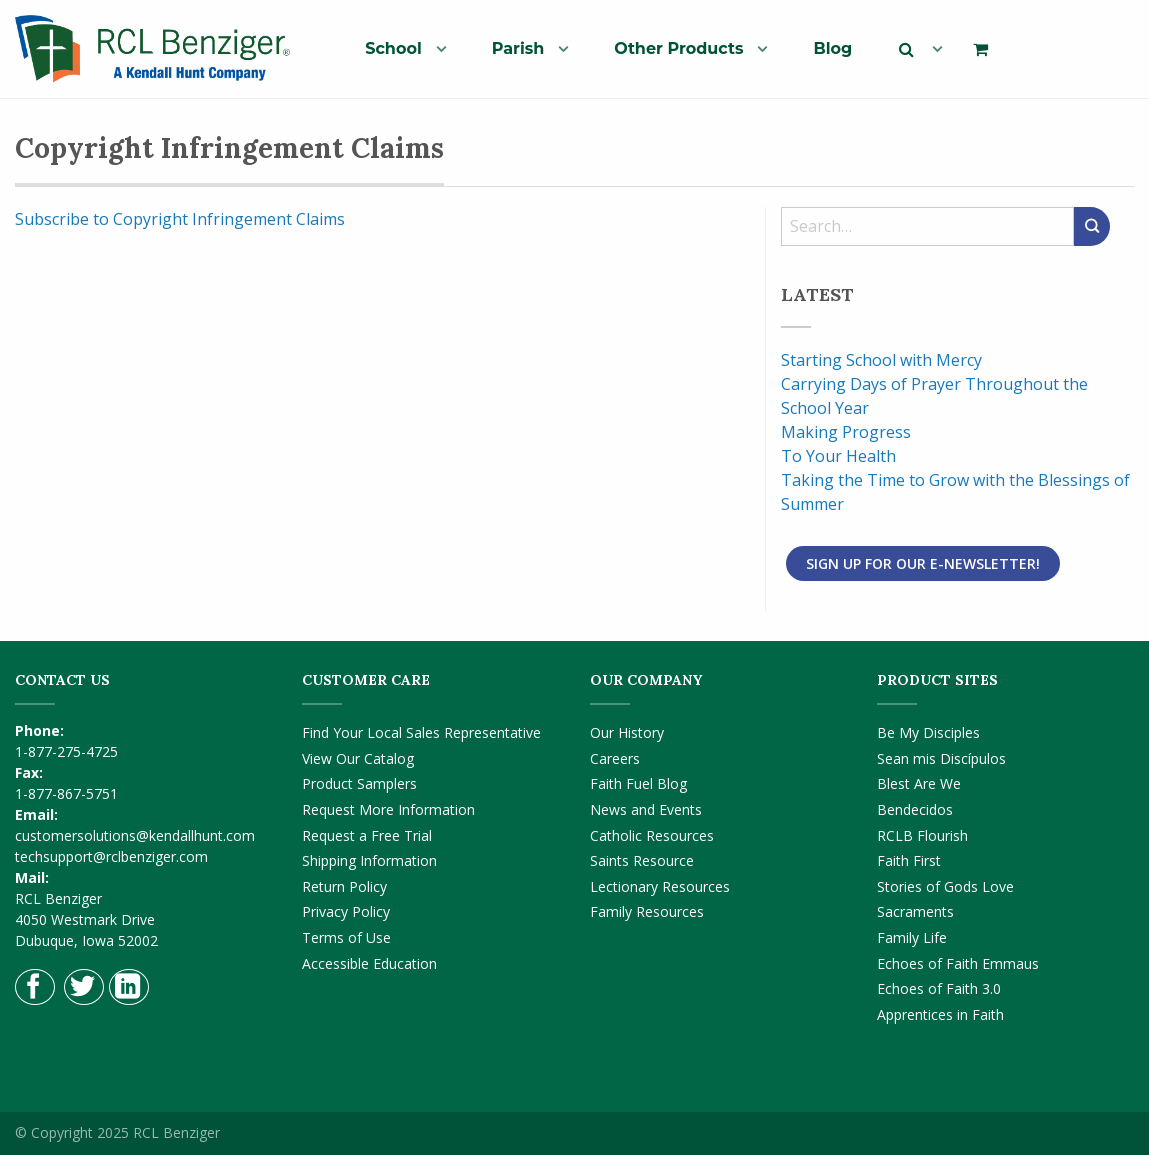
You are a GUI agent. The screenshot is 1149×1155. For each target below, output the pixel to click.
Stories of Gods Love (945, 886)
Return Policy (344, 886)
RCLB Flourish (922, 835)
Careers (615, 758)
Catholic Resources (652, 835)
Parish (518, 48)
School (393, 48)
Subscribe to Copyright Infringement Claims (180, 219)
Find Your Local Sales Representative (421, 732)
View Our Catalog (358, 758)
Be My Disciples (928, 732)
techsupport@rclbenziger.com (111, 856)
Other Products (678, 48)
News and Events (646, 809)
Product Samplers (359, 783)
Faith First (909, 860)
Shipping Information (369, 860)
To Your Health (838, 456)
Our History (627, 732)
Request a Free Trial (367, 835)
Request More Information (388, 809)
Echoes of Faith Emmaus (958, 963)
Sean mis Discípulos (941, 758)
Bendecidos (915, 809)
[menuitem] (397, 48)
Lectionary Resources (660, 886)
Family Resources (647, 911)
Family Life (912, 937)
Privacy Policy (346, 911)
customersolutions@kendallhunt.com (135, 835)
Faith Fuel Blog (638, 783)
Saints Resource (642, 860)
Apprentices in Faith (940, 1014)
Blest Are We (919, 783)
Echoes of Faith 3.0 (939, 988)
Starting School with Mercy (881, 360)
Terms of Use (346, 937)
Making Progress (846, 432)
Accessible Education (369, 963)
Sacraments (915, 911)
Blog (832, 48)
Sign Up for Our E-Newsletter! (923, 563)
